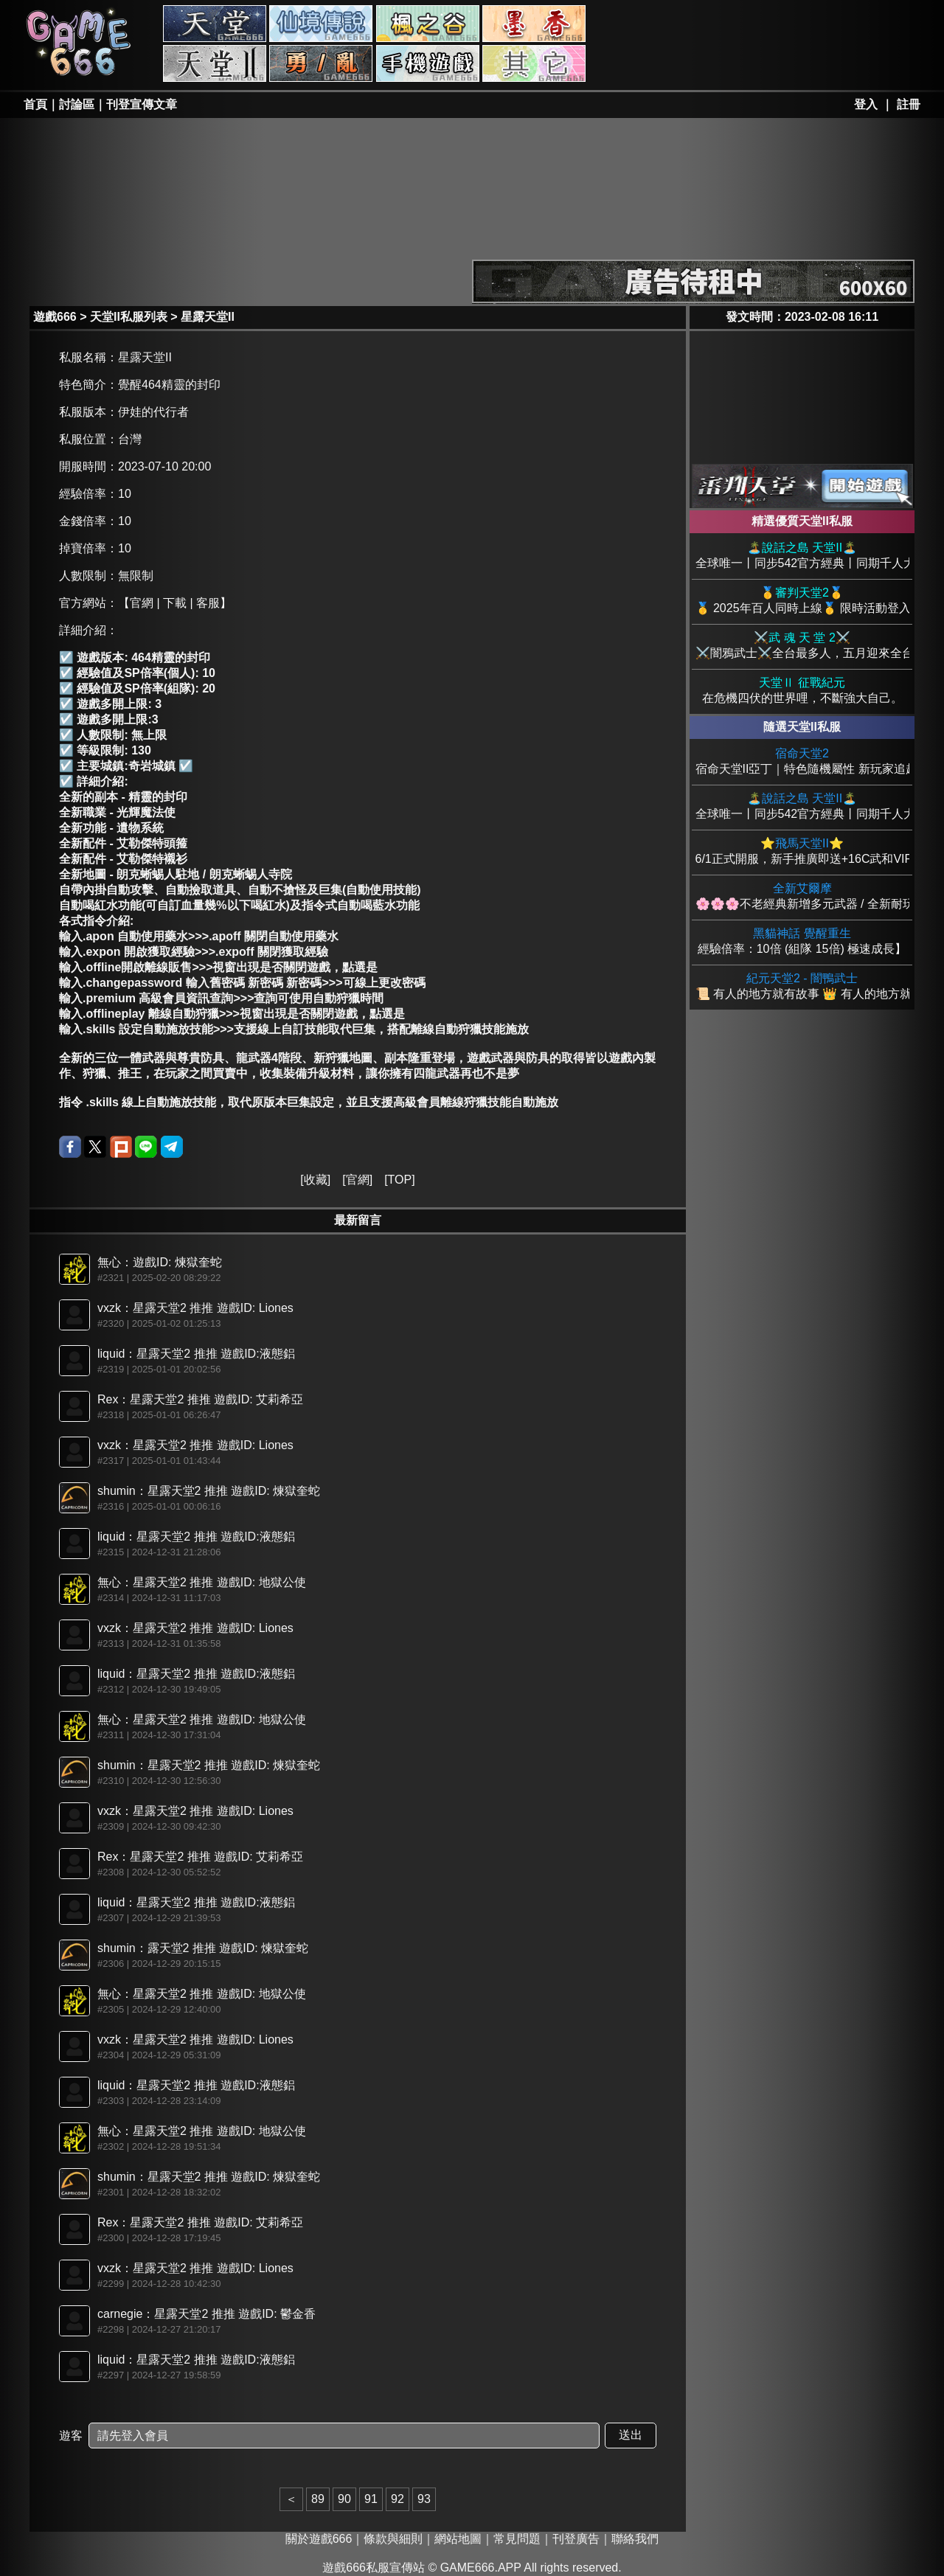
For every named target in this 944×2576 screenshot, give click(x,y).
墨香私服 (534, 23)
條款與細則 (393, 2538)
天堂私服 (214, 23)
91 (371, 2499)
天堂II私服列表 (128, 316)
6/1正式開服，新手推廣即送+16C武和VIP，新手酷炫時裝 (802, 850)
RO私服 (320, 23)
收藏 (315, 1179)
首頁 (35, 104)
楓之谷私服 (427, 23)
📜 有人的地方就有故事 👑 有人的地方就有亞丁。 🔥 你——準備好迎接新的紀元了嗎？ (802, 985)
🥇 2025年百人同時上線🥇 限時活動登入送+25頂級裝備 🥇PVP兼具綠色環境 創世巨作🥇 (802, 600)
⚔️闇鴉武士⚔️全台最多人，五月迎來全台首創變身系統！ (802, 645)
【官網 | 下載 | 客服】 (175, 603)
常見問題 (517, 2538)
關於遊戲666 (319, 2538)
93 (424, 2499)
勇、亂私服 (320, 63)
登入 (866, 104)
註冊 (908, 104)
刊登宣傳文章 (141, 104)
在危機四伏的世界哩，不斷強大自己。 (802, 690)
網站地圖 (458, 2538)
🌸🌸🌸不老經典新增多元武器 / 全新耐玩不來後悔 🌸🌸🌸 (802, 895)
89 (317, 2499)
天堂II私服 (214, 63)
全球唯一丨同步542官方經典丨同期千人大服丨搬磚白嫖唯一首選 (802, 555)
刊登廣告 (576, 2538)
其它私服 (534, 63)
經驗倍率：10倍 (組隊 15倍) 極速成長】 (802, 940)
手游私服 (427, 63)
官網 (357, 1179)
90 (344, 2499)
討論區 (76, 104)
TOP (400, 1179)
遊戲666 (55, 316)
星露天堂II (208, 316)
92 (397, 2499)
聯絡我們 (635, 2538)
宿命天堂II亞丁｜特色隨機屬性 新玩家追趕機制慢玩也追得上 (802, 760)
